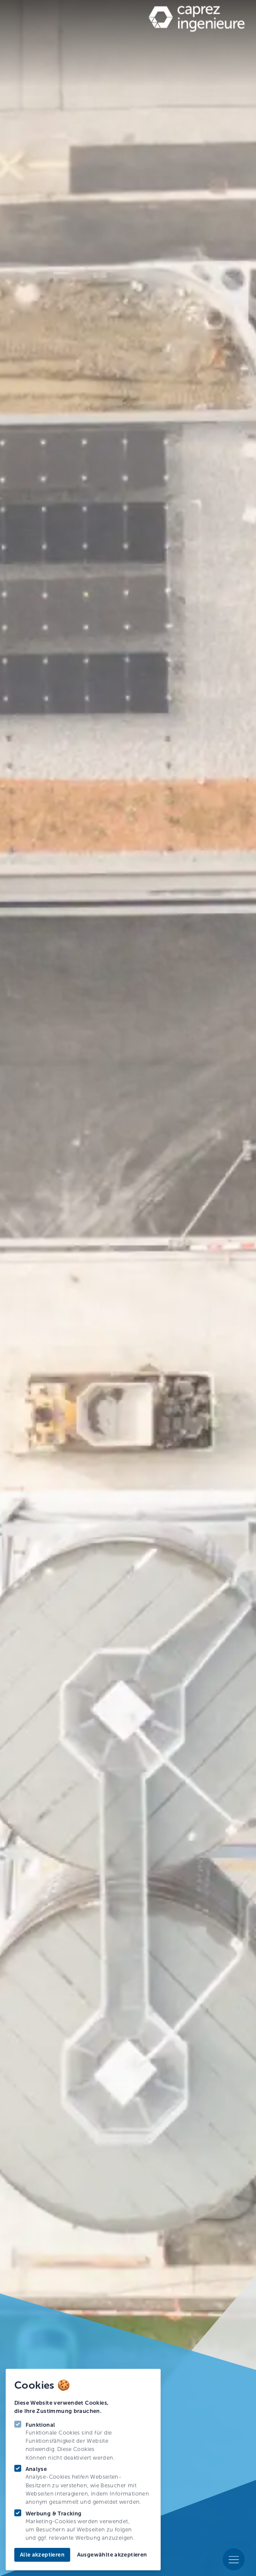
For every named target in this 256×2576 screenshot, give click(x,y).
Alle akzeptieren (42, 2554)
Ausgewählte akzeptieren (112, 2554)
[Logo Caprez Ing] (192, 20)
